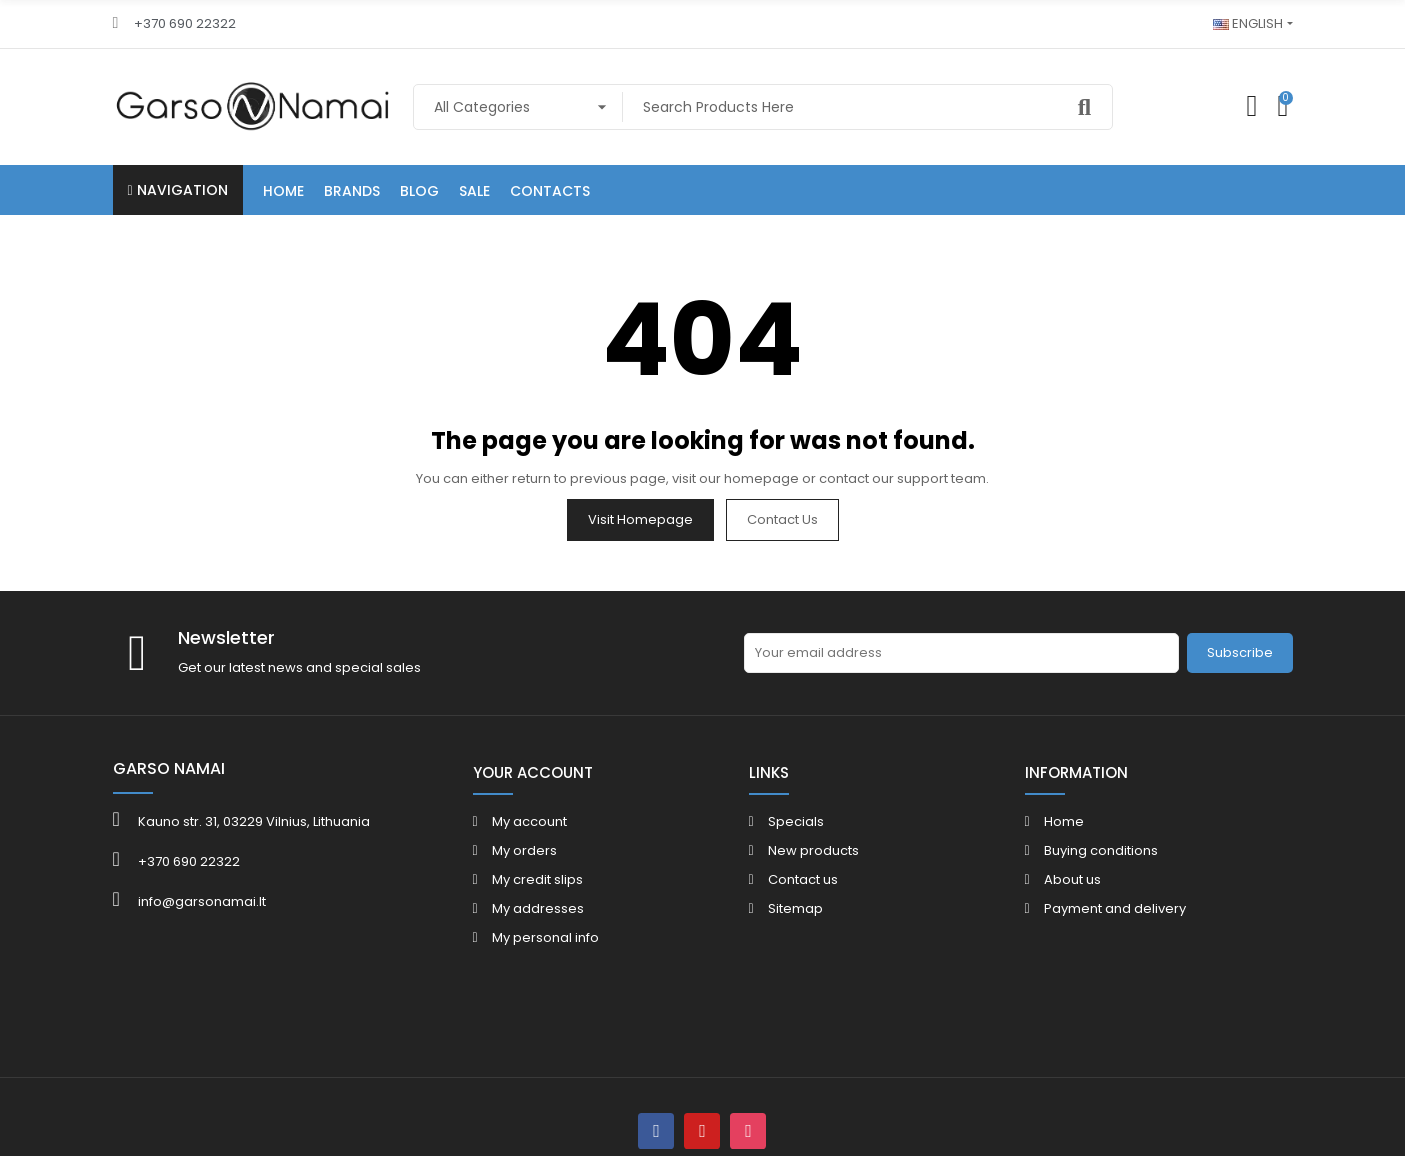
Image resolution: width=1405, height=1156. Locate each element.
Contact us (782, 519)
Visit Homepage (640, 519)
